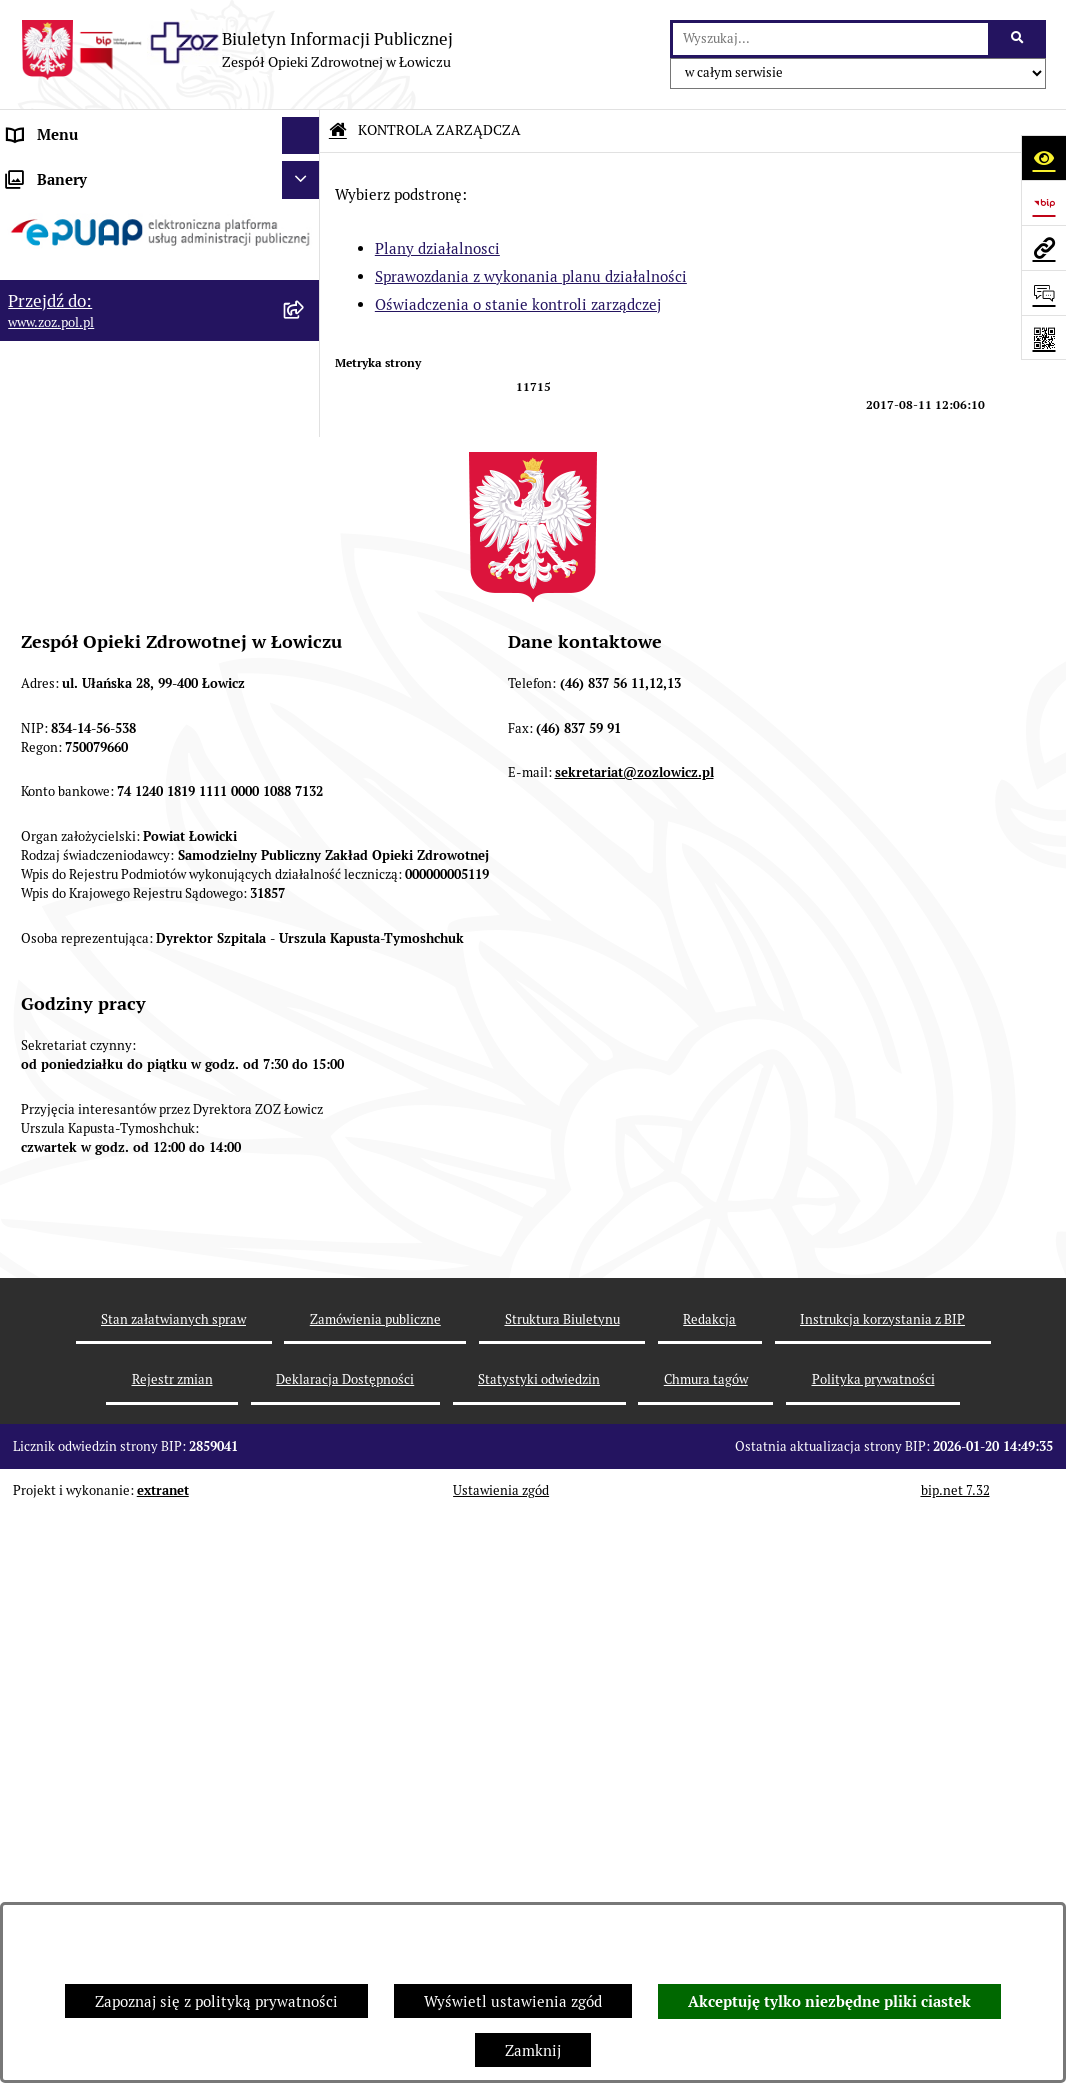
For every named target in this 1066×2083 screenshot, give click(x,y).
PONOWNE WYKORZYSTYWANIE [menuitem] (122, 718)
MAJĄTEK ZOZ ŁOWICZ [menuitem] (87, 397)
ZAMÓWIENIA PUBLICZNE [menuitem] (98, 771)
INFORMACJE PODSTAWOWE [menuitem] (107, 172)
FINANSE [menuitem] (39, 680)
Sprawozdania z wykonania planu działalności (531, 276)
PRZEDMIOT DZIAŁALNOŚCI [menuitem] (106, 322)
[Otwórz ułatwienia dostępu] (1043, 157)
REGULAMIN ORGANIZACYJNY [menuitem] (113, 247)
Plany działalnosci (437, 248)
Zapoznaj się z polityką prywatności (216, 2001)
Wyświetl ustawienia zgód (513, 2001)
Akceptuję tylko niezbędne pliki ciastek (829, 2002)
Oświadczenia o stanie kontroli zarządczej (518, 304)
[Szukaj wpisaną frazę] (1018, 39)
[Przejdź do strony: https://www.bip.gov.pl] (1043, 202)
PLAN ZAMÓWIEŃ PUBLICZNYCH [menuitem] (122, 809)
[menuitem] (160, 485)
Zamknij (533, 2050)
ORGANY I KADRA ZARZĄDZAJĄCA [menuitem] (129, 284)
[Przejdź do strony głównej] (236, 50)
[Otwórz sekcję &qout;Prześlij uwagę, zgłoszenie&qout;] (1043, 292)
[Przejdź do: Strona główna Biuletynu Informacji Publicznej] (338, 130)
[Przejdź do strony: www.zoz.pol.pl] (1043, 247)
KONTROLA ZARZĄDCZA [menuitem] (94, 434)
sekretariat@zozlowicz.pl (634, 1361)
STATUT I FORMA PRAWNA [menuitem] (100, 209)
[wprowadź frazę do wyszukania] (830, 39)
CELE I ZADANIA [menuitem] (65, 359)
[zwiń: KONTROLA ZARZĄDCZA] (304, 435)
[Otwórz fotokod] (1043, 337)
